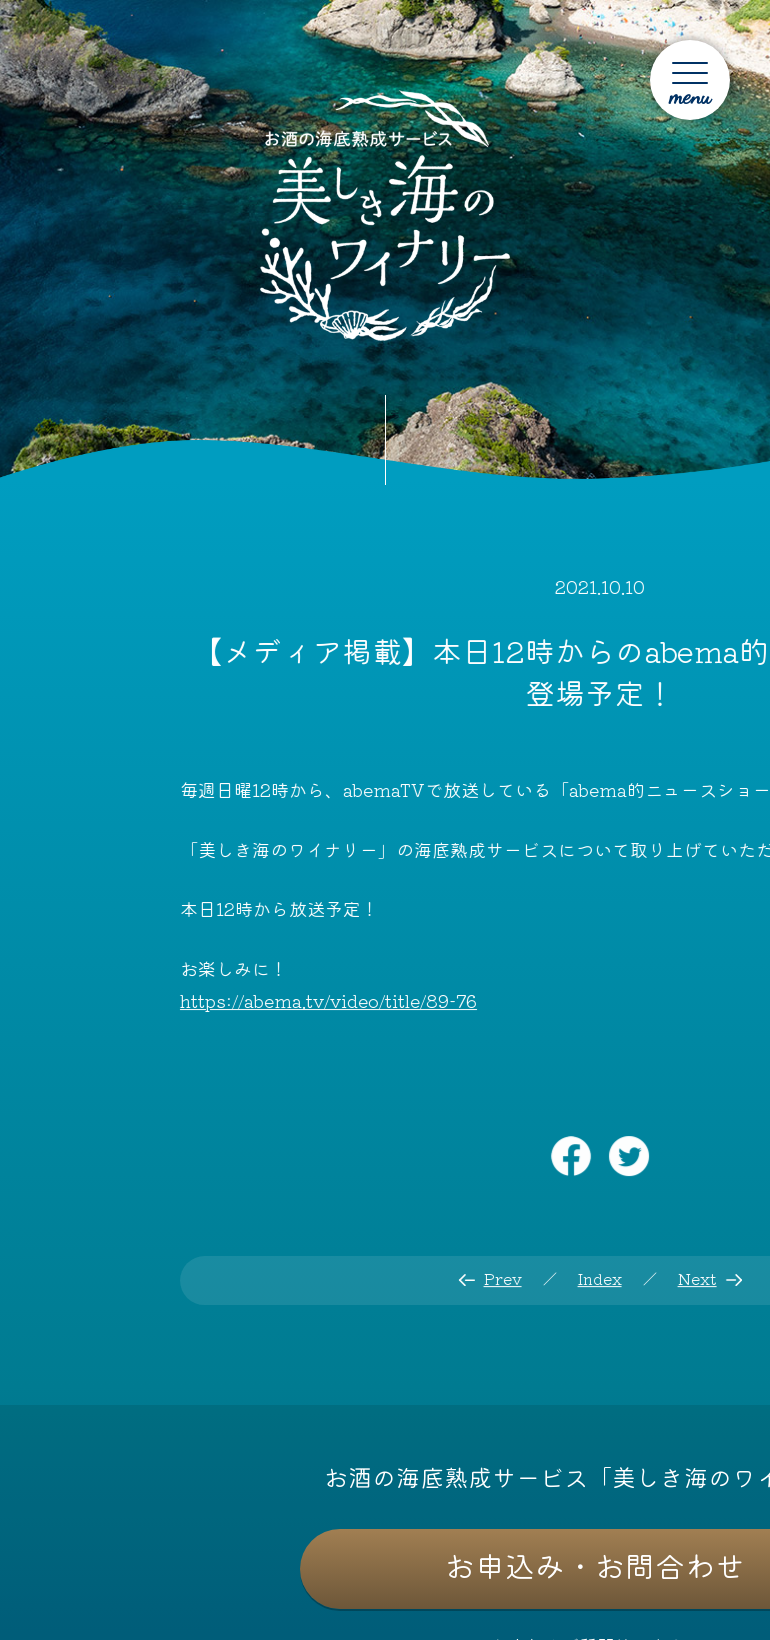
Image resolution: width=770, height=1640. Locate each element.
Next (697, 1278)
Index (599, 1278)
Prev (502, 1278)
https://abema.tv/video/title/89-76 (328, 1000)
